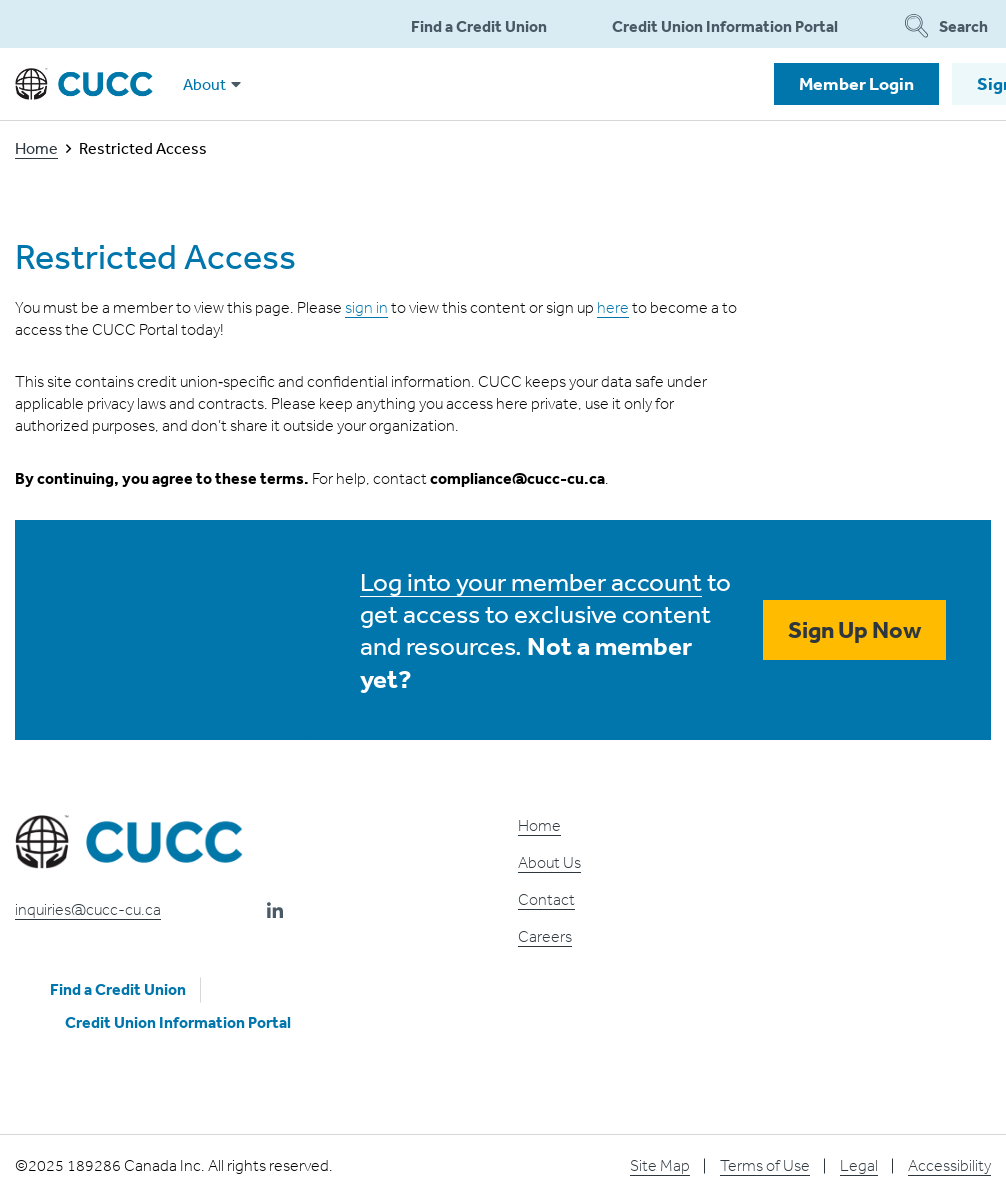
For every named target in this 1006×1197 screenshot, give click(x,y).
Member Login (856, 83)
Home (36, 148)
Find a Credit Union (479, 26)
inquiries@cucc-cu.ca (88, 909)
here (613, 307)
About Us (549, 862)
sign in (366, 307)
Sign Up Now (854, 629)
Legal (859, 1165)
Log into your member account (531, 581)
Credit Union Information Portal (725, 26)
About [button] (212, 84)
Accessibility (949, 1165)
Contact (546, 899)
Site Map (660, 1165)
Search (946, 26)
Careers (545, 936)
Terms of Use (765, 1165)
